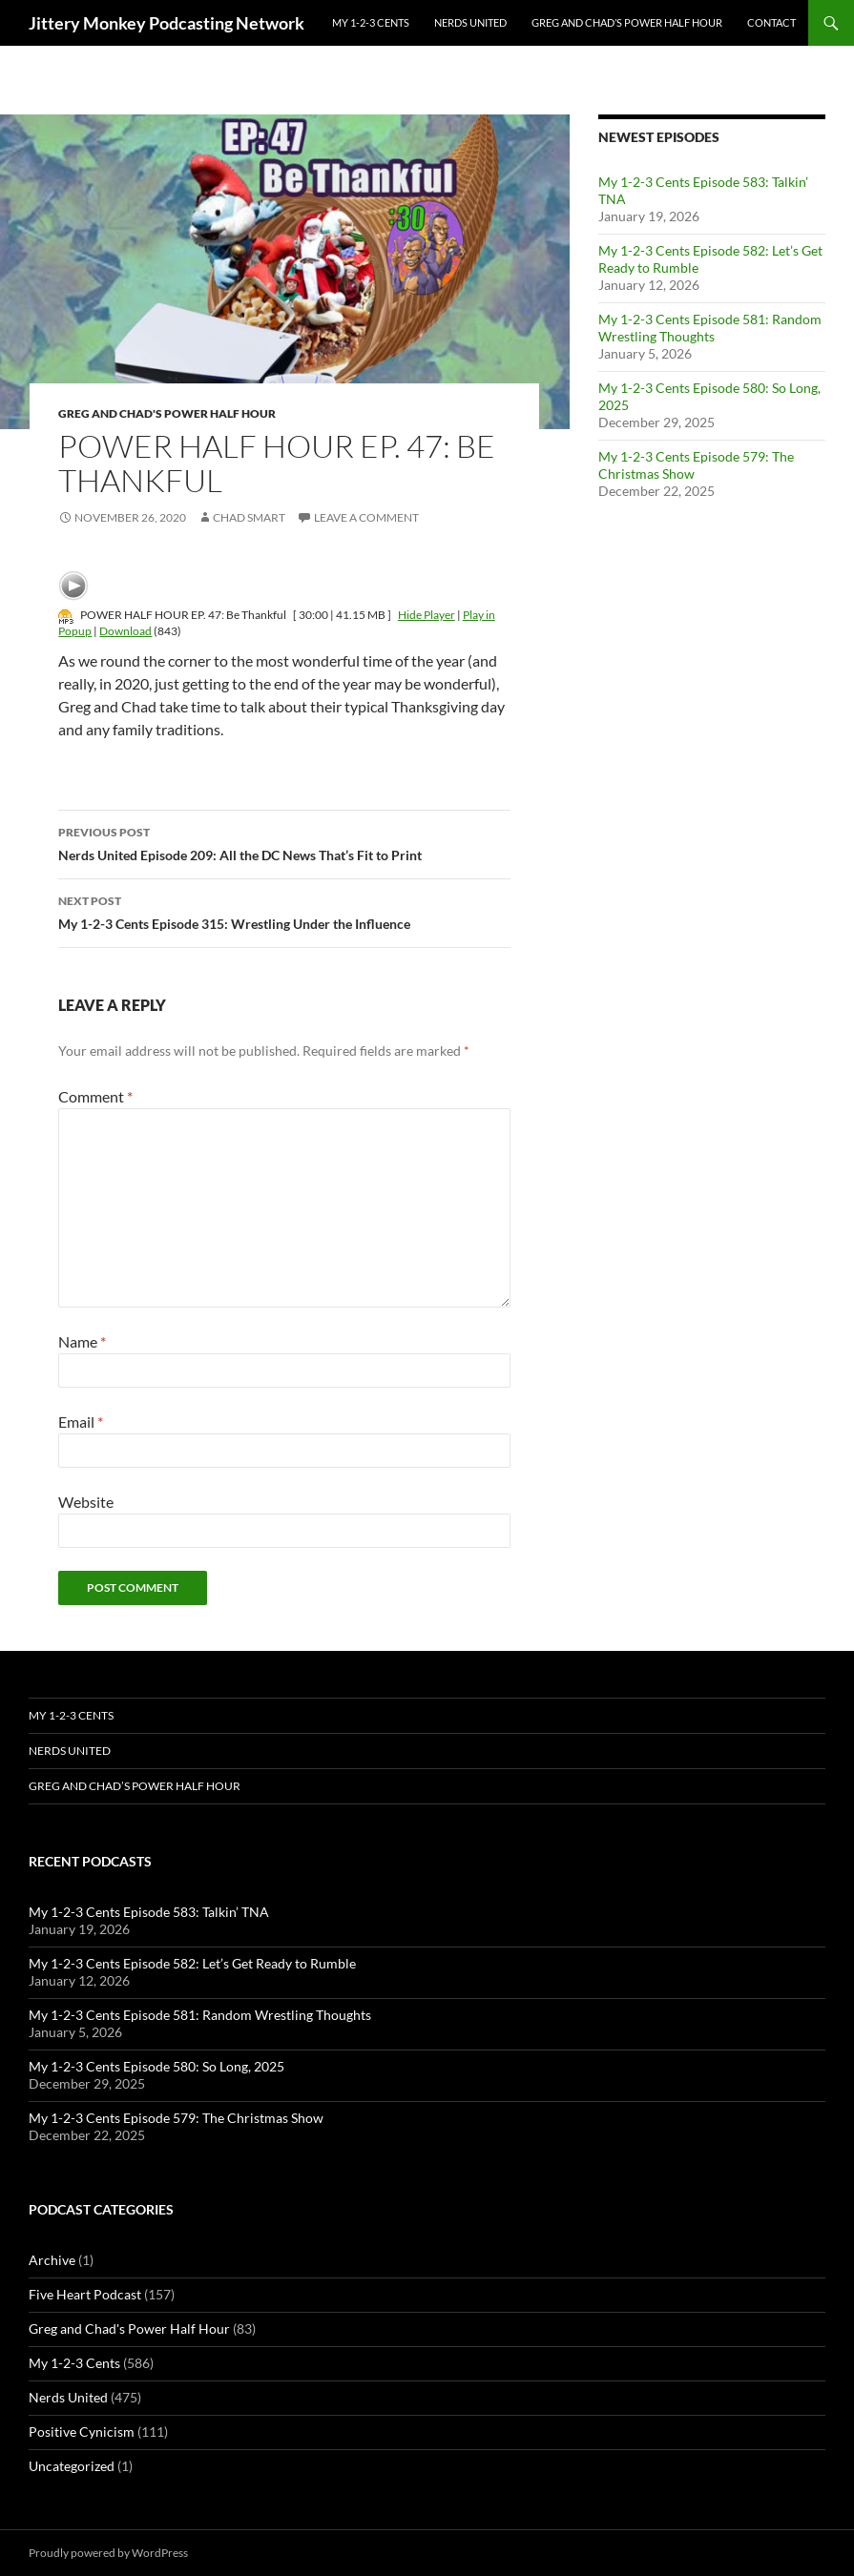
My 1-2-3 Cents (370, 22)
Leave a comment (366, 517)
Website (86, 1502)
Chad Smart (249, 517)
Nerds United (470, 22)
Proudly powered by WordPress (108, 2552)
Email (80, 1421)
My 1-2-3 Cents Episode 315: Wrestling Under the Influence (284, 911)
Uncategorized (72, 2466)
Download (125, 631)
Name (82, 1341)
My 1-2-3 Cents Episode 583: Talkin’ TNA (149, 1912)
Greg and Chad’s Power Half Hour (626, 22)
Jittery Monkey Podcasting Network (166, 22)
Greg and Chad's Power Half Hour (167, 413)
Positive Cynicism (82, 2431)
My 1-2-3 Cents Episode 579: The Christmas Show (176, 2118)
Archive (52, 2260)
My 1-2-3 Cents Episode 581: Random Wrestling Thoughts (710, 327)
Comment (95, 1096)
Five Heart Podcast (85, 2294)
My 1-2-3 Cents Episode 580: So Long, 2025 (156, 2066)
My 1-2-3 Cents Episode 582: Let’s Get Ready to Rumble (192, 1963)
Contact (771, 22)
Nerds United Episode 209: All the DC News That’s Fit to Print (284, 842)
